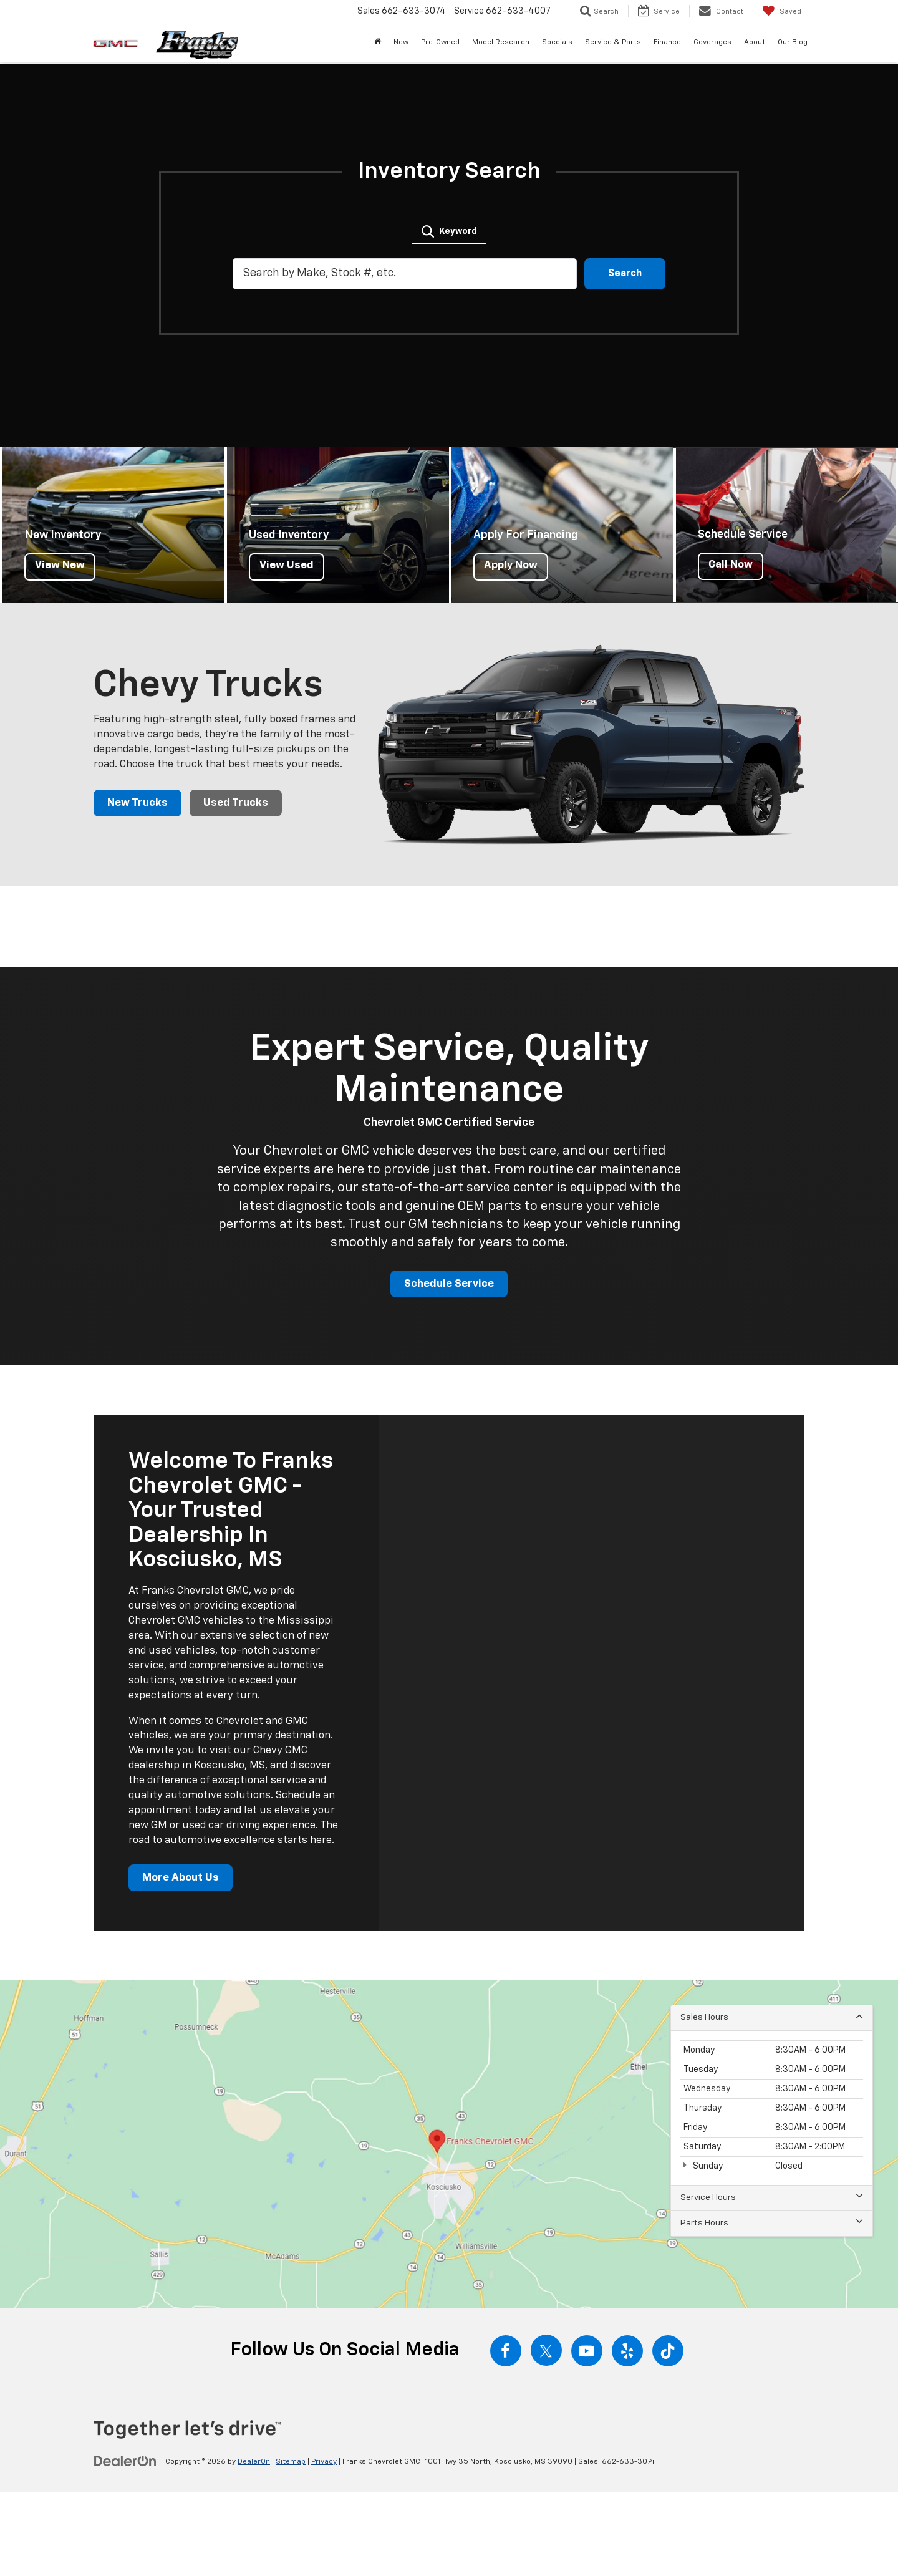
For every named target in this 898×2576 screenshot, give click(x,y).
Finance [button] (667, 42)
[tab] (449, 230)
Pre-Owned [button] (440, 42)
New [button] (400, 42)
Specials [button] (557, 42)
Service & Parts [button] (613, 42)
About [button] (754, 42)
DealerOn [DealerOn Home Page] (254, 2463)
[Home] (377, 42)
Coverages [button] (712, 42)
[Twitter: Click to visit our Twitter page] (546, 2352)
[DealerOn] (125, 2463)
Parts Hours (771, 2225)
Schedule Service (449, 1284)
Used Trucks (238, 803)
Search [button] (625, 274)
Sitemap (291, 2463)
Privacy (324, 2463)
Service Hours (771, 2199)
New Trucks (138, 803)
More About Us (182, 1879)
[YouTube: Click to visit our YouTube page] (586, 2352)
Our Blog (793, 42)
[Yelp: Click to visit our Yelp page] (627, 2352)
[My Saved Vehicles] (782, 11)
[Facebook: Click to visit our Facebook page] (505, 2352)
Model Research (500, 42)
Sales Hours (771, 2019)
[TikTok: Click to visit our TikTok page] (667, 2352)
